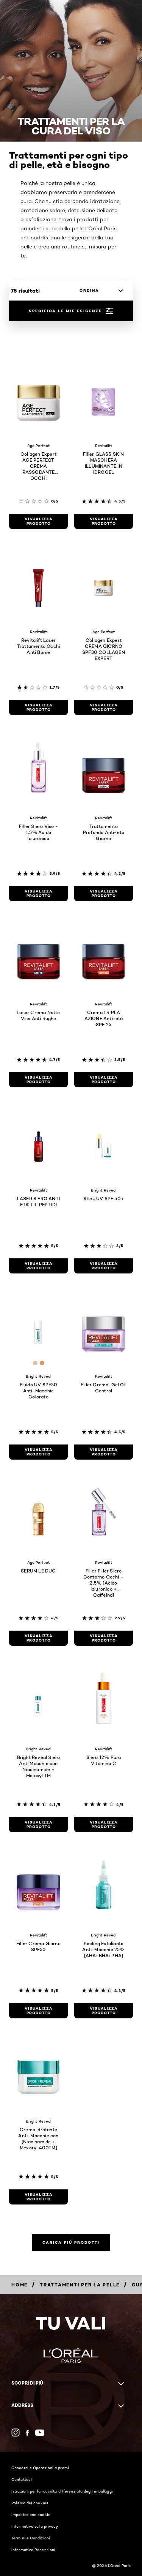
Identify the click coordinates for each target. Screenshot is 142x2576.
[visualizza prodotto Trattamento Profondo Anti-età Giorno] (103, 893)
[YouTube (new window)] (39, 2433)
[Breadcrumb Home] (19, 2285)
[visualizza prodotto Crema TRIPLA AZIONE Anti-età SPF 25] (103, 1079)
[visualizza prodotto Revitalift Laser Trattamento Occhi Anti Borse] (38, 707)
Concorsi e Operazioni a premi (40, 2467)
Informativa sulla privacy (34, 2526)
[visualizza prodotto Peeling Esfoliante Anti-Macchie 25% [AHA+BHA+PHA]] (103, 2010)
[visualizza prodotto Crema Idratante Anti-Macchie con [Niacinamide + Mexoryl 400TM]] (38, 2196)
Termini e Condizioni (30, 2538)
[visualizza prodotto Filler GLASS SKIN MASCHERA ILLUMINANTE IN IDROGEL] (103, 521)
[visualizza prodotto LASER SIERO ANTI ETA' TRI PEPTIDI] (38, 1265)
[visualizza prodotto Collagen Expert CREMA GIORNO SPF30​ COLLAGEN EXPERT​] (103, 707)
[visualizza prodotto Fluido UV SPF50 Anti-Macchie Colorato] (38, 1452)
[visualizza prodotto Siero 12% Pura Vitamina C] (103, 1824)
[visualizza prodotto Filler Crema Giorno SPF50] (38, 2010)
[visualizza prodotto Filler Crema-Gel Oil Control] (103, 1452)
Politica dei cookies (29, 2502)
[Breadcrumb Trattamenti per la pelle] (80, 2285)
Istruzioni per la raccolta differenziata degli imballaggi (62, 2491)
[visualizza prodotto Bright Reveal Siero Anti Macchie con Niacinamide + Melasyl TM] (38, 1824)
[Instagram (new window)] (15, 2432)
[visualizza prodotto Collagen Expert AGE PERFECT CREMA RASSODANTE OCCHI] (38, 521)
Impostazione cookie (30, 2514)
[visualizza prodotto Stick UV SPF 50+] (103, 1265)
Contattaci (21, 2479)
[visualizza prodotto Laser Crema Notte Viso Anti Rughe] (38, 1079)
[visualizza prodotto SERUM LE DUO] (38, 1638)
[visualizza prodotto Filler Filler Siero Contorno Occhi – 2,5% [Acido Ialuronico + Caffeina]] (103, 1638)
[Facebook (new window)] (27, 2433)
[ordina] (99, 291)
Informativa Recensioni (33, 2549)
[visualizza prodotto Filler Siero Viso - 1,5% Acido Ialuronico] (38, 893)
